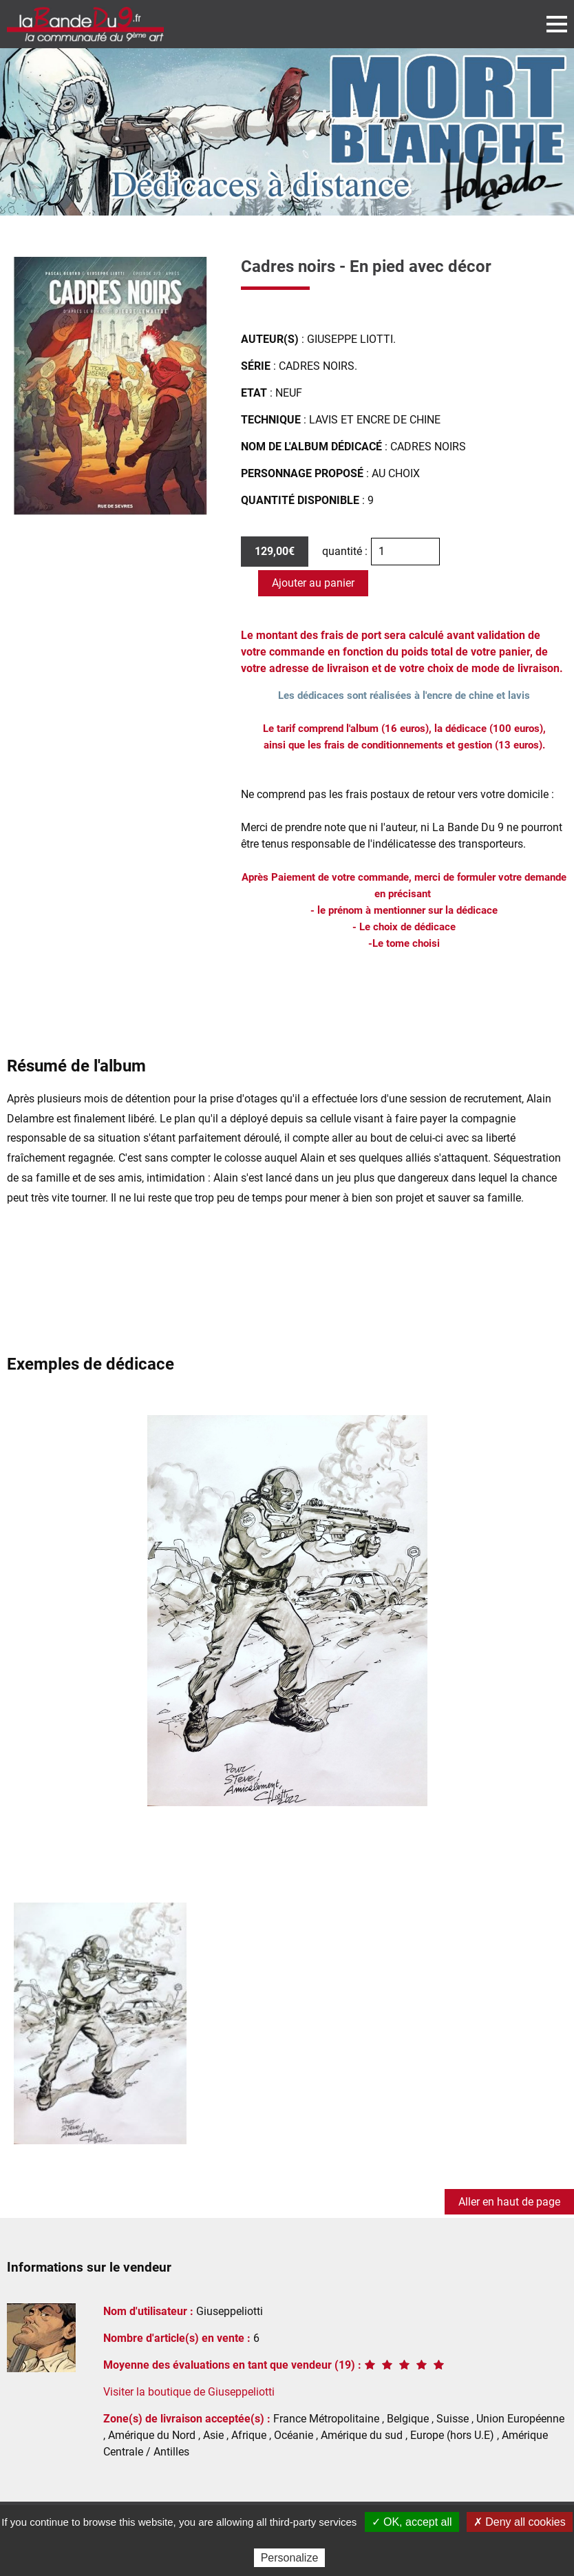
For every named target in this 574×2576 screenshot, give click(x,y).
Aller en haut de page (509, 2201)
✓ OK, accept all (412, 2522)
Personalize (290, 2558)
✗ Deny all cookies (520, 2522)
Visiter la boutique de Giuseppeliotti (189, 2391)
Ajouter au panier (313, 582)
